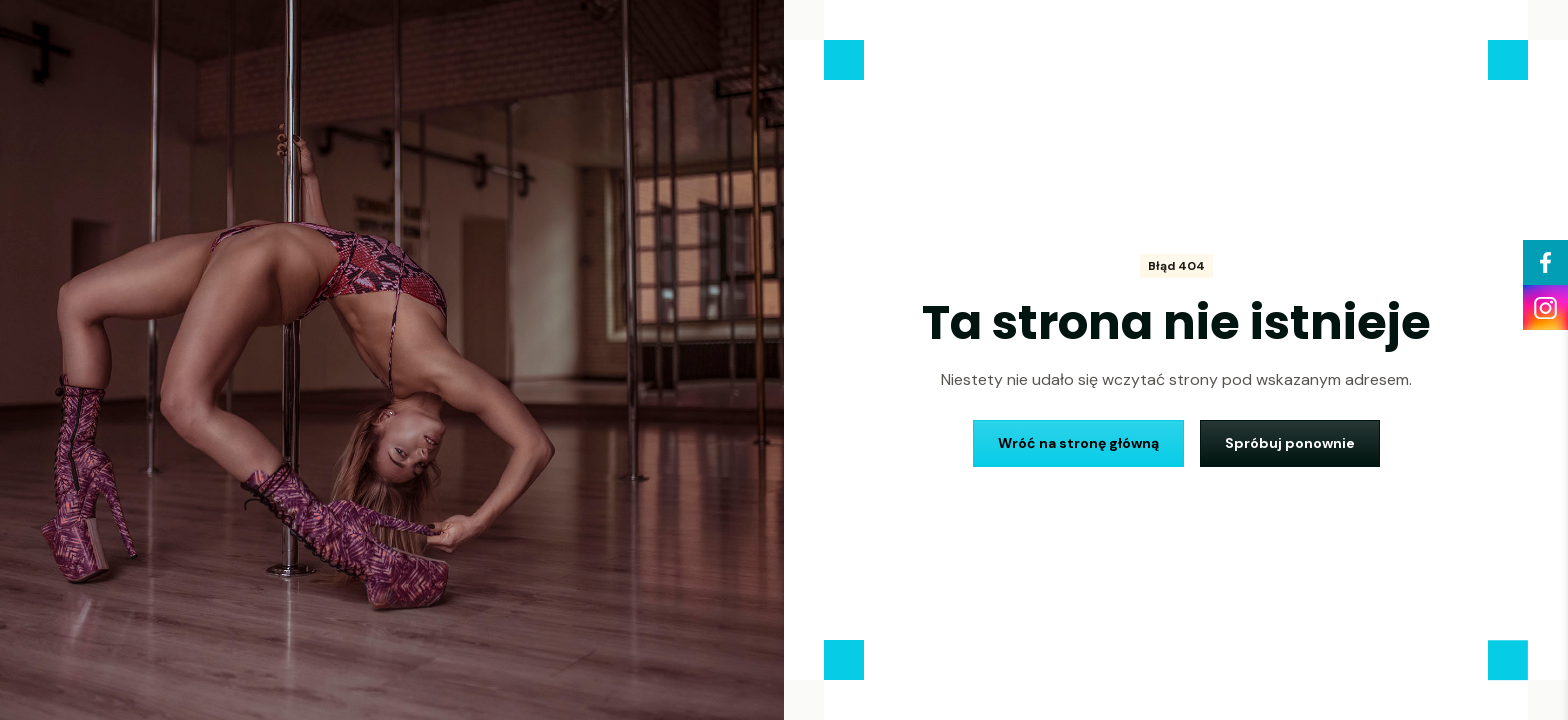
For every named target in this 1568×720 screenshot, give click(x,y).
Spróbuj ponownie (1290, 443)
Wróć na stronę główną (1078, 443)
